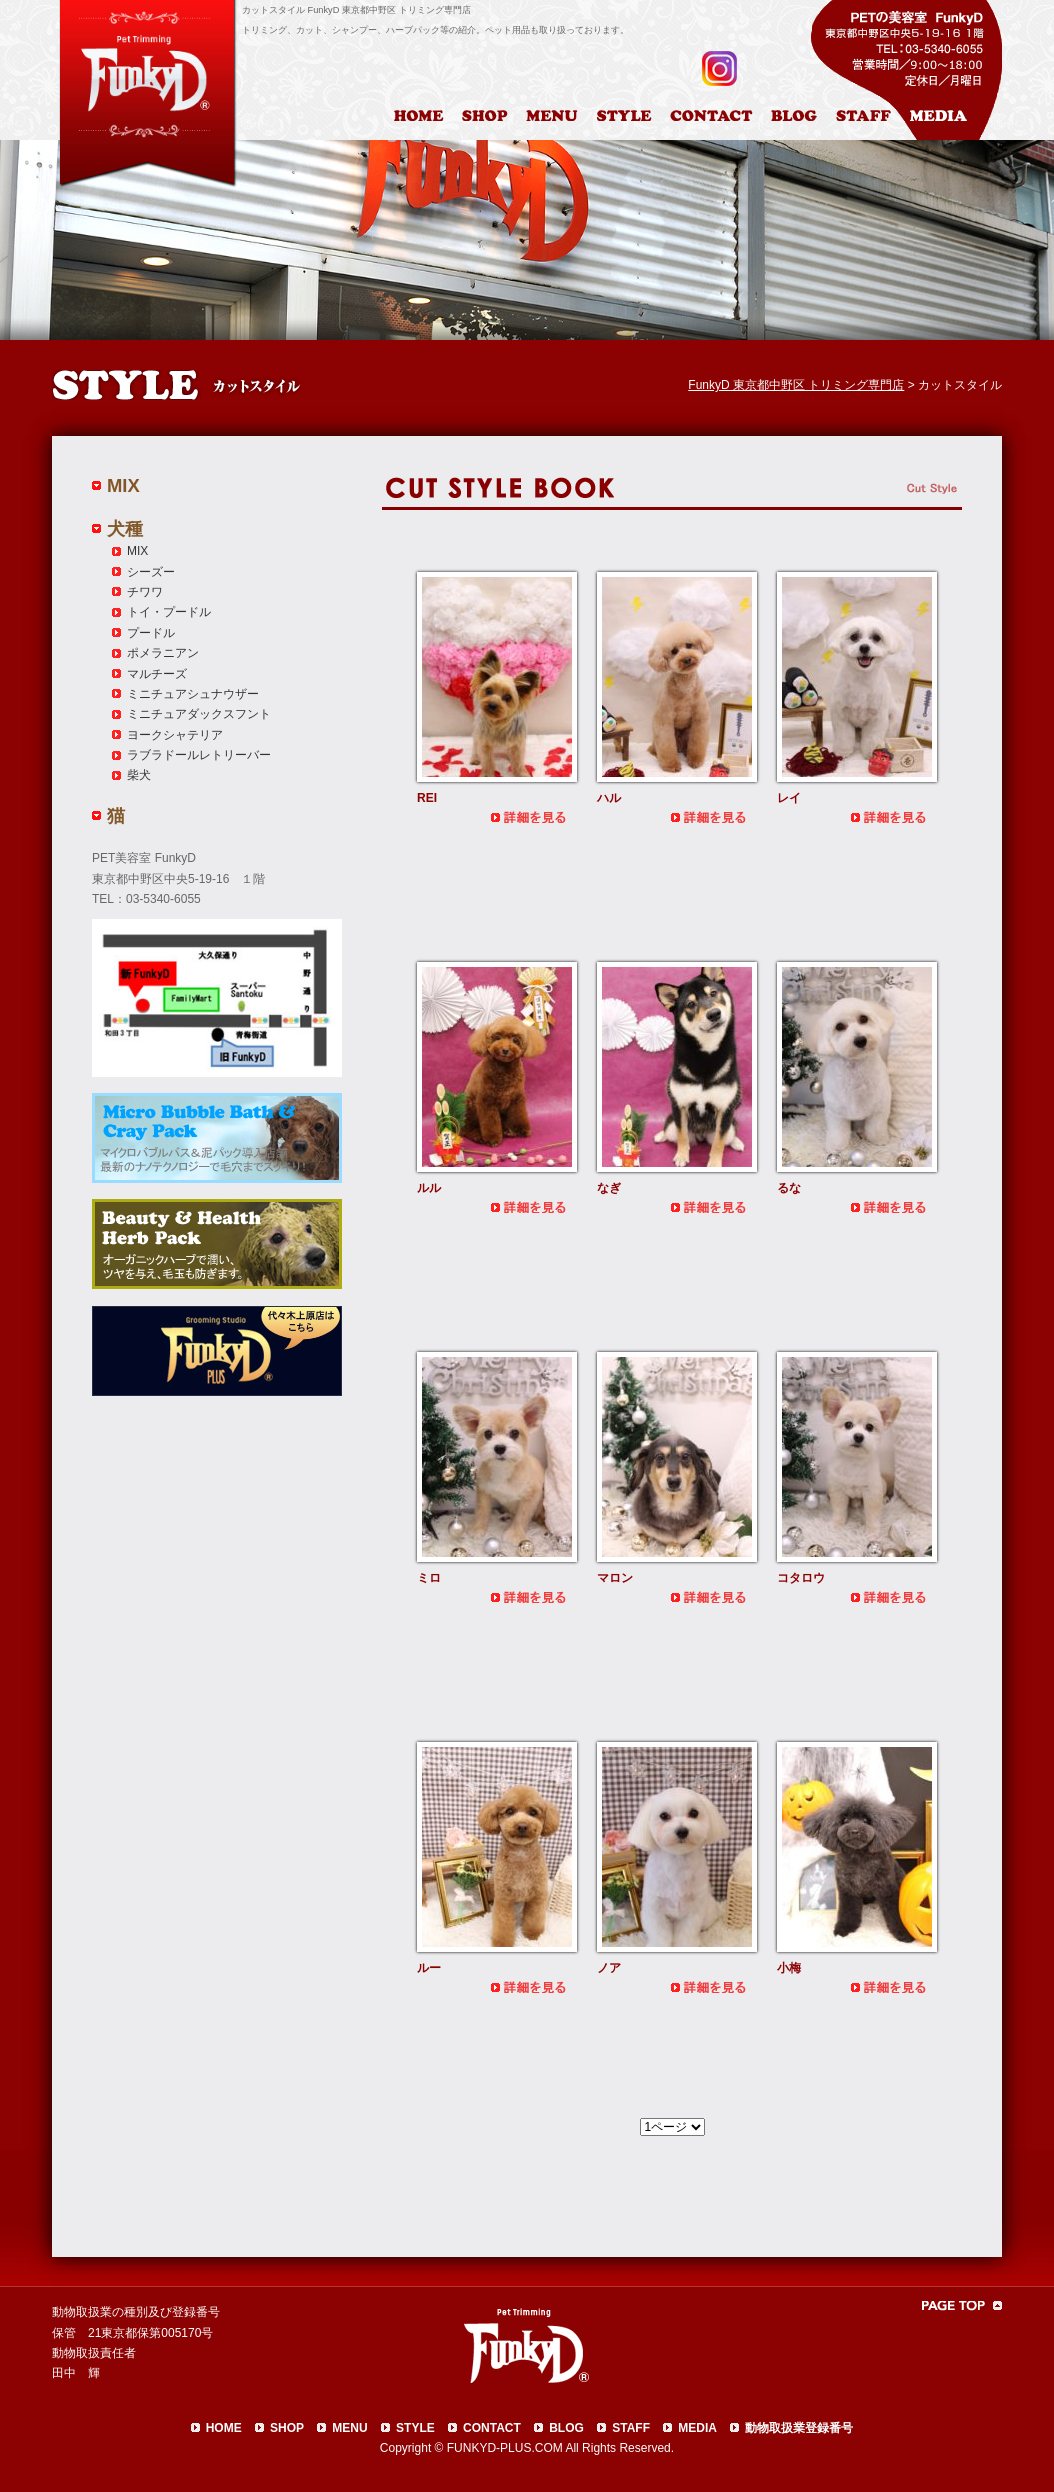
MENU (349, 2428)
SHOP (287, 2428)
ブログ (802, 119)
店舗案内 (487, 119)
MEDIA (697, 2428)
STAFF (631, 2428)
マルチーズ (157, 674)
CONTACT (492, 2428)
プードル (151, 633)
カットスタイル (628, 119)
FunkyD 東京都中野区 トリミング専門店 (796, 385)
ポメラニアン (163, 653)
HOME (421, 119)
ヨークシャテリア (175, 735)
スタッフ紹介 (869, 119)
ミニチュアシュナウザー (193, 694)
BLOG (566, 2428)
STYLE (415, 2428)
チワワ (145, 592)
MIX (123, 485)
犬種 (125, 528)
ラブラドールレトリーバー (199, 755)
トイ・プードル (169, 612)
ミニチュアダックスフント (199, 714)
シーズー (151, 572)
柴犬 (139, 775)
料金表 (554, 119)
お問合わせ (719, 119)
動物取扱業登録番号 (799, 2428)
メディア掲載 (950, 119)
